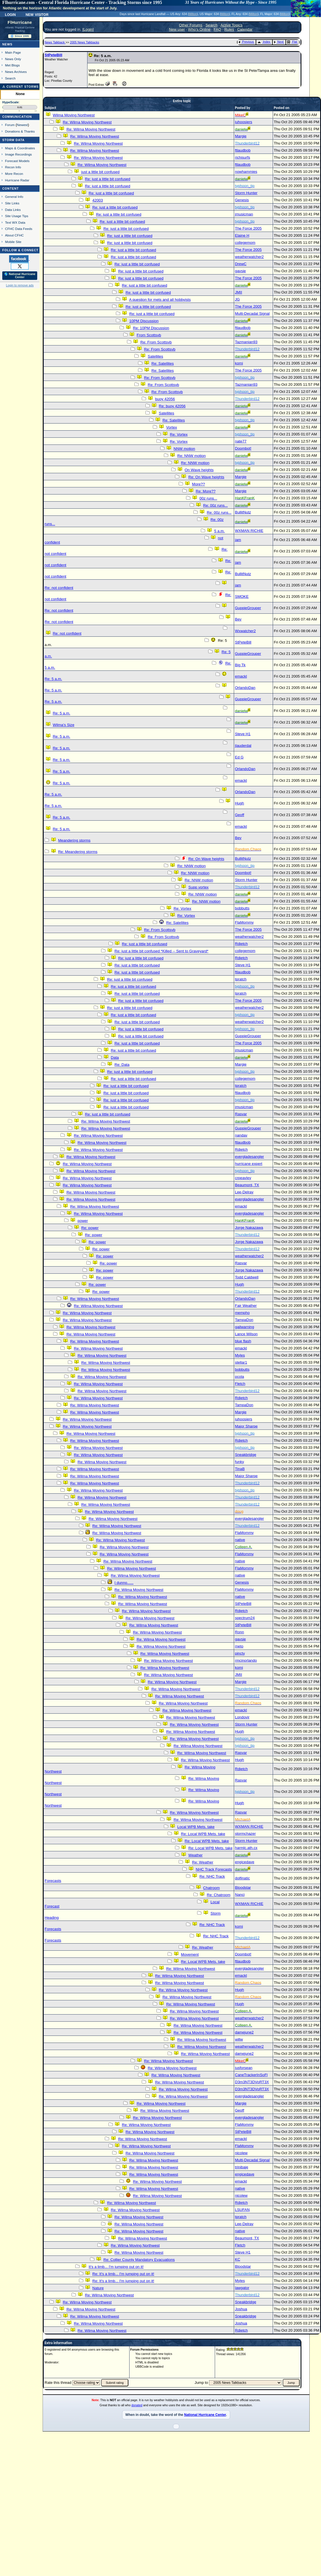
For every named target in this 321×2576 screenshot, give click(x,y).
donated (137, 2405)
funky (239, 1462)
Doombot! (243, 448)
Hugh (239, 803)
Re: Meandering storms (77, 852)
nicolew (241, 2153)
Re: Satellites (162, 363)
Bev (238, 619)
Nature (98, 2288)
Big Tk (240, 665)
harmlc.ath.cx (246, 1848)
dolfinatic (242, 1878)
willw (239, 2039)
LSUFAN (242, 2210)
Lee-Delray (244, 1192)
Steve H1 (243, 734)
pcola (239, 1376)
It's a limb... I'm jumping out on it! (116, 2267)
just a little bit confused (100, 172)
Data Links (13, 209)
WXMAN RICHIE (249, 531)
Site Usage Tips (16, 216)
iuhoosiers (243, 122)
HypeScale (10, 102)
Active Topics (231, 25)
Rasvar (241, 1114)
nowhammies (246, 171)
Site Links (12, 203)
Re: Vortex (178, 434)
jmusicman (244, 214)
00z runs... (208, 498)
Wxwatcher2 (245, 631)
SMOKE (242, 596)
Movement (190, 1954)
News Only (13, 59)
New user (177, 29)
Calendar (245, 29)
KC (237, 2259)
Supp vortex (198, 887)
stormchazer (245, 1833)
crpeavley (243, 1178)
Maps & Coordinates (20, 148)
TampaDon (244, 1320)
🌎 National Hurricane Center (20, 276)
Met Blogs (12, 65)
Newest (22, 125)
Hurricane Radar (17, 180)
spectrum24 (245, 1618)
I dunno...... (124, 1583)
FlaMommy (244, 922)
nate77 (241, 441)
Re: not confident (59, 588)
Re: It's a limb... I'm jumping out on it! (123, 2274)
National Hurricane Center (205, 2415)
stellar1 (241, 1362)
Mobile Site (13, 242)
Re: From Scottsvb (156, 342)
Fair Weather (246, 1305)
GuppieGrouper (248, 608)
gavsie (240, 271)
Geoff (239, 815)
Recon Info (13, 167)
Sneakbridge (245, 1454)
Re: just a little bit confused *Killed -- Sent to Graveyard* (161, 951)
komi (239, 363)
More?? (198, 484)
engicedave (244, 1862)
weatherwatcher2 (249, 257)
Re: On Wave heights (206, 477)
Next (278, 41)
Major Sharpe (246, 1426)
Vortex (171, 427)
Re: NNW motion (191, 456)
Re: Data (122, 1064)
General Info (14, 196)
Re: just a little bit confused (107, 179)
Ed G (239, 757)
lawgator (242, 2288)
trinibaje (241, 2167)
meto (239, 1646)
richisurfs (242, 157)
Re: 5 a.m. (53, 679)
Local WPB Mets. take (195, 1827)
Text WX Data (15, 222)
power (83, 1221)
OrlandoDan (245, 688)
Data (115, 1057)
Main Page (13, 52)
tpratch (241, 979)
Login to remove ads (20, 285)
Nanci (240, 1894)
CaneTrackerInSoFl (251, 2075)
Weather (195, 1855)
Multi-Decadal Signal (252, 313)
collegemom (245, 242)
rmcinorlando (246, 1660)
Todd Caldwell (247, 1277)
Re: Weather (202, 1862)
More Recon (14, 173)
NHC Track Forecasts (214, 1869)
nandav (241, 1135)
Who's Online (199, 29)
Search (10, 78)
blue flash (243, 1341)
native (240, 1540)
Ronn (239, 1632)
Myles (240, 1355)
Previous (246, 41)
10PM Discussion (144, 321)
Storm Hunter (246, 193)
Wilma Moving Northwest (74, 115)
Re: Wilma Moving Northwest (87, 122)
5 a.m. (219, 531)
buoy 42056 (165, 399)
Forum (10, 125)
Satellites (155, 356)
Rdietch (241, 944)
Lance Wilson (246, 1334)
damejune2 (244, 2032)
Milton (193, 14)
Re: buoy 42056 (172, 406)
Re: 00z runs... (215, 505)
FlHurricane (20, 22)
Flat (292, 41)
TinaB (240, 1469)
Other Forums (190, 25)
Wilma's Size (63, 725)
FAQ (217, 29)
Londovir (242, 1717)
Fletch (240, 1384)
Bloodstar (243, 1887)
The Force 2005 (248, 228)
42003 (97, 200)
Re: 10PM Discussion (151, 328)
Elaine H (242, 235)
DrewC (241, 264)
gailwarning (244, 1327)
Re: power (90, 1228)
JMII (238, 292)
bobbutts (242, 908)
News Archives (16, 72)
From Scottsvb (149, 335)
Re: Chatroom (218, 1895)
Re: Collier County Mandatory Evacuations (139, 2260)
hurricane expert (248, 1164)
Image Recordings (18, 154)
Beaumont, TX (247, 1185)
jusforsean (244, 2068)
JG (237, 299)
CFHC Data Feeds (18, 228)
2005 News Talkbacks (84, 42)
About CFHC (14, 235)
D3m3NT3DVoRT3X (252, 2082)
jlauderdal (243, 745)
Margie (241, 136)
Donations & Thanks (20, 131)
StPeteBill (53, 55)
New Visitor (37, 14)
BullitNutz (243, 512)
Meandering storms (74, 840)
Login (10, 14)
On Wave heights (199, 470)
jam (238, 540)
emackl (241, 676)
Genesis (242, 200)
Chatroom (211, 1888)
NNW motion (184, 449)
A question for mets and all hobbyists (160, 299)
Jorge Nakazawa (249, 1227)
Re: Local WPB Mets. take (203, 1834)
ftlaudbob (243, 150)
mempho (242, 1313)
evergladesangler (249, 1156)
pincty (240, 1653)
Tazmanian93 (246, 342)
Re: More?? (206, 491)
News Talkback (55, 42)
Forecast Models (17, 161)
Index (264, 41)
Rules (229, 29)
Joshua (241, 2309)
